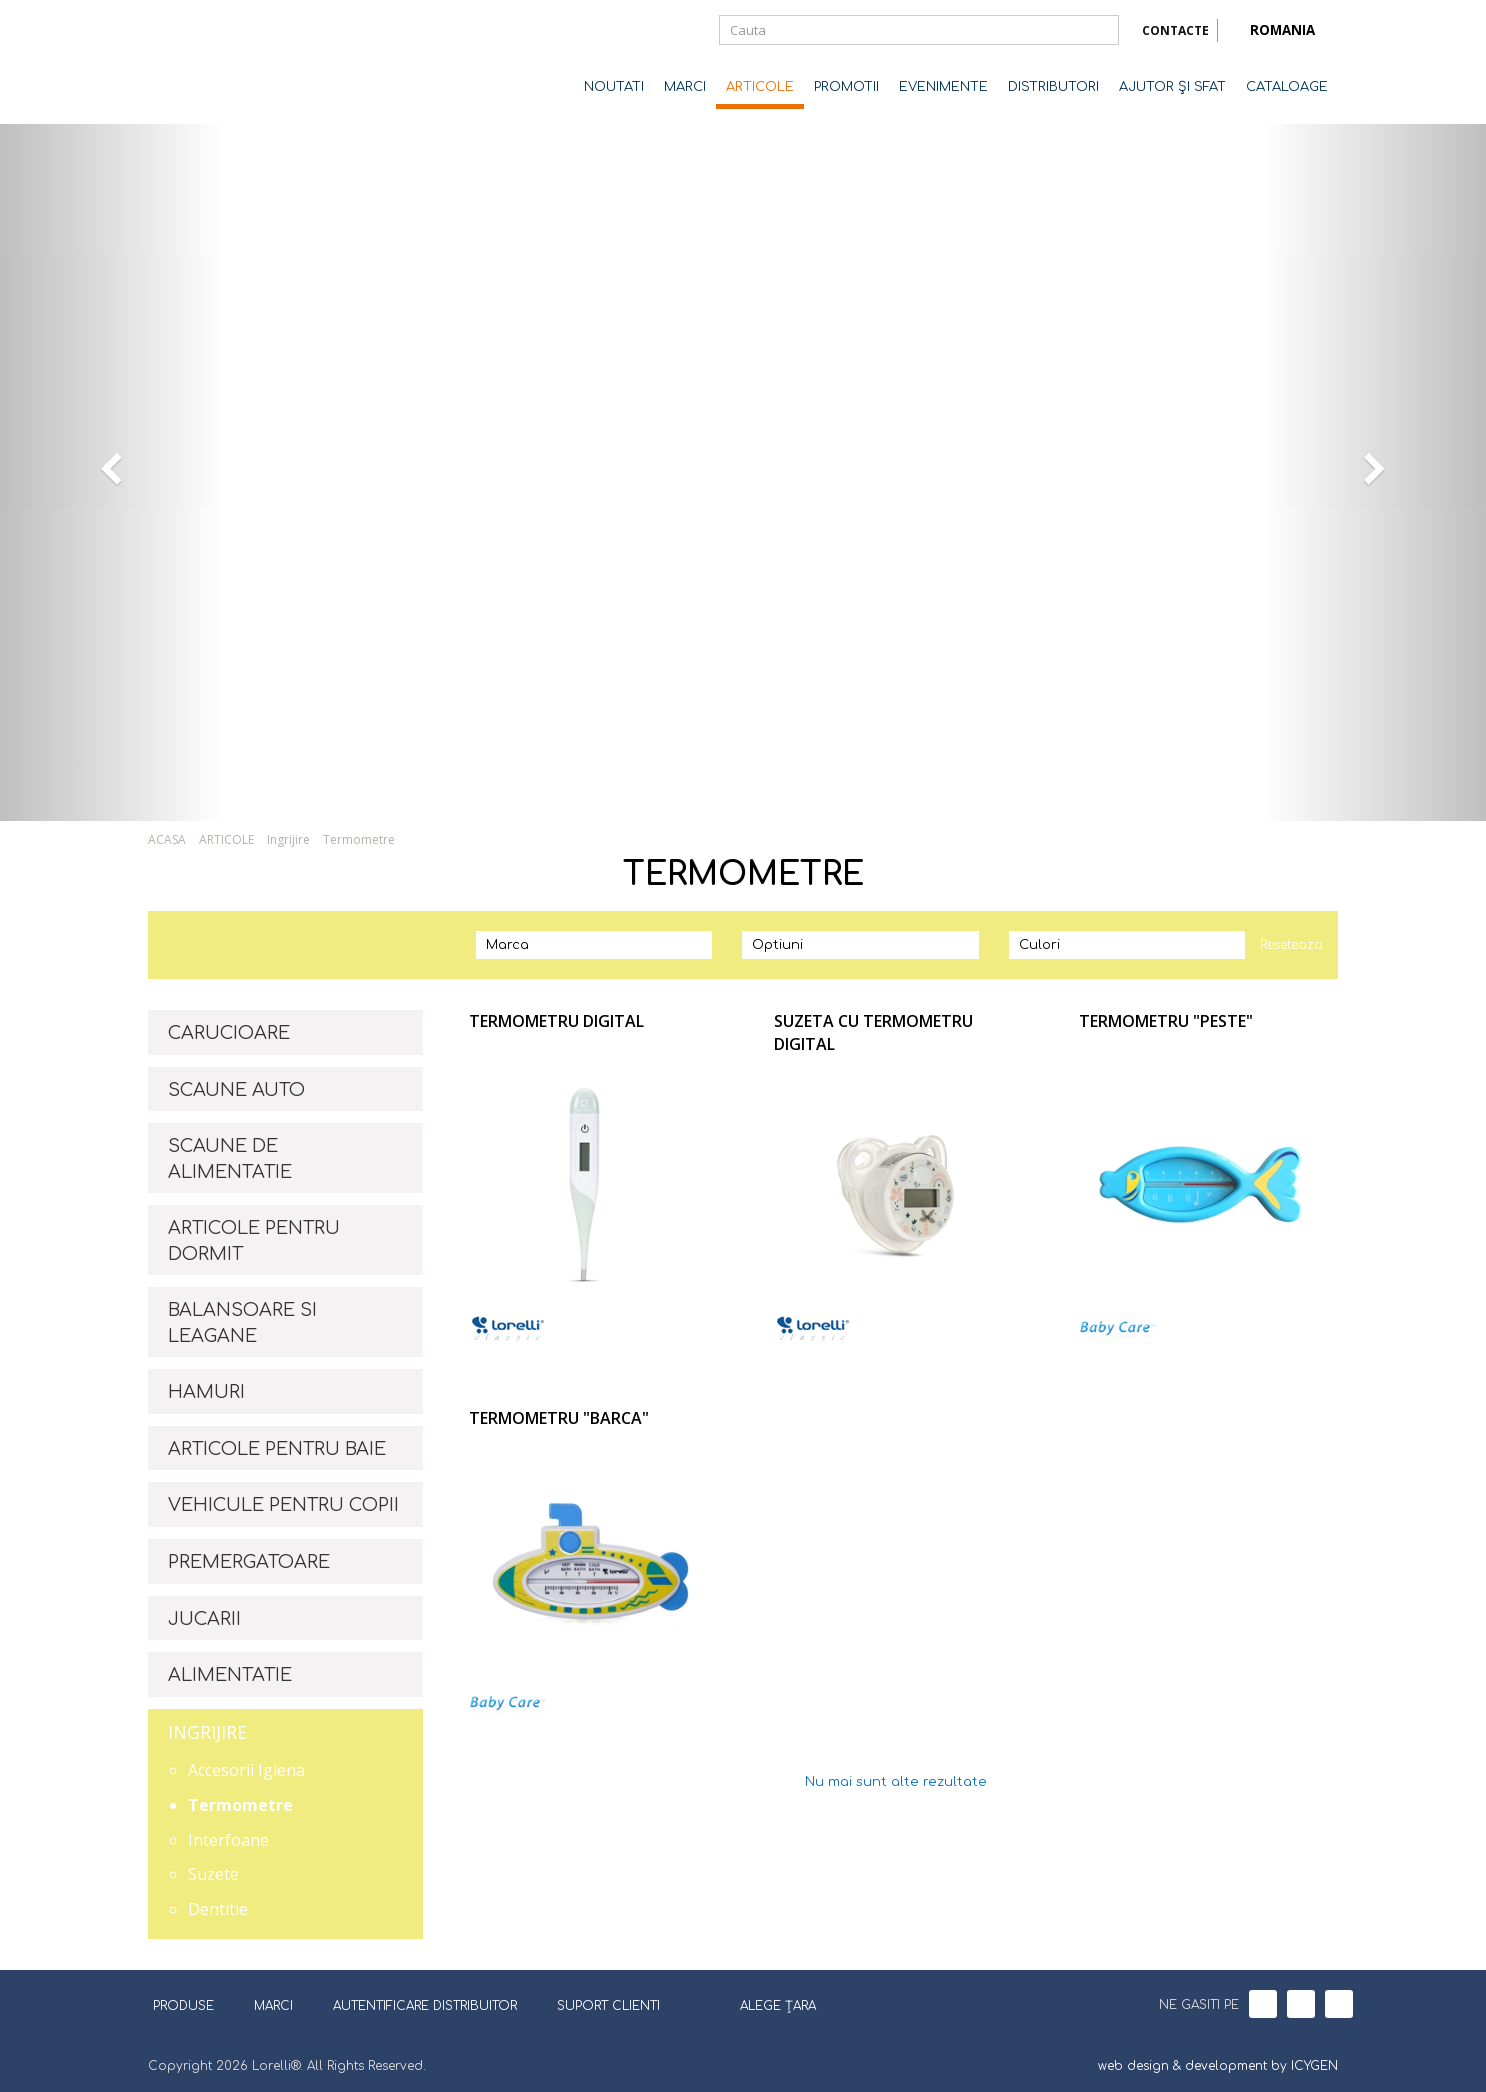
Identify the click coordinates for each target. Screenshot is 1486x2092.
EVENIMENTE (943, 87)
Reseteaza (1291, 945)
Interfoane (228, 1840)
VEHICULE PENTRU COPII (283, 1505)
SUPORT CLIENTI (608, 2006)
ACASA (167, 839)
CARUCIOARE (229, 1033)
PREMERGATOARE (249, 1562)
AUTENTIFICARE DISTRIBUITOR (425, 2006)
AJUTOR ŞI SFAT (1172, 87)
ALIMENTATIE (230, 1675)
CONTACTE (1175, 30)
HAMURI (206, 1392)
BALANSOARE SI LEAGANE (242, 1323)
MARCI (685, 87)
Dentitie (218, 1909)
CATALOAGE (1287, 87)
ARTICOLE (760, 87)
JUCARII (204, 1619)
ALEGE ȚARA (765, 2004)
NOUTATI (614, 87)
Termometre (359, 839)
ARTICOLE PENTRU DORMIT (254, 1241)
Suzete (213, 1874)
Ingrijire (288, 839)
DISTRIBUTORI (1053, 87)
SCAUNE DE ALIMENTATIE (230, 1159)
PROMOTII (846, 87)
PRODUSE (191, 2006)
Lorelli (228, 62)
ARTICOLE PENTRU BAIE (277, 1449)
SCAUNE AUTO (236, 1090)
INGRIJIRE (207, 1732)
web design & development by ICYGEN (1218, 2066)
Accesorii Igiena (246, 1770)
